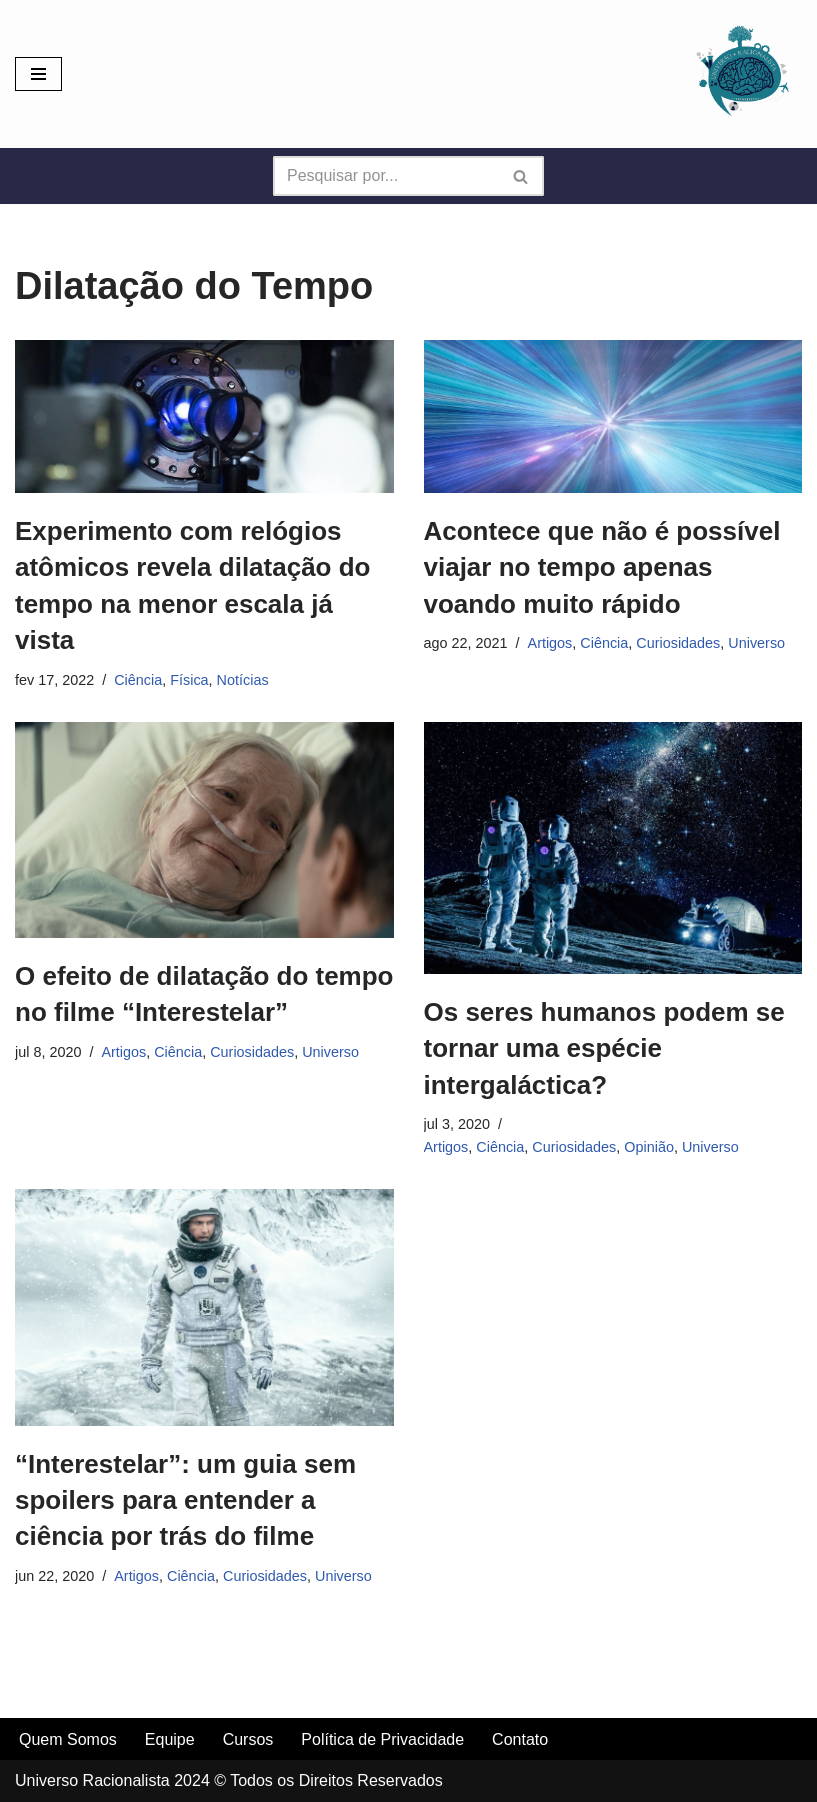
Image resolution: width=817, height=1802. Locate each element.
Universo (756, 643)
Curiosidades (678, 643)
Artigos (550, 643)
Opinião (649, 1147)
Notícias (243, 680)
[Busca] (386, 176)
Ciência (138, 680)
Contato (520, 1739)
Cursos (248, 1739)
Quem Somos (68, 1739)
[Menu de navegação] (38, 74)
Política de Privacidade (382, 1739)
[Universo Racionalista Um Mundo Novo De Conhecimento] (742, 74)
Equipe (170, 1739)
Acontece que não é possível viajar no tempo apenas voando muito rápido (602, 567)
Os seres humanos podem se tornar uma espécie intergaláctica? (604, 1048)
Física (189, 680)
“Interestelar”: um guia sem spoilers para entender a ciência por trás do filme (185, 1500)
